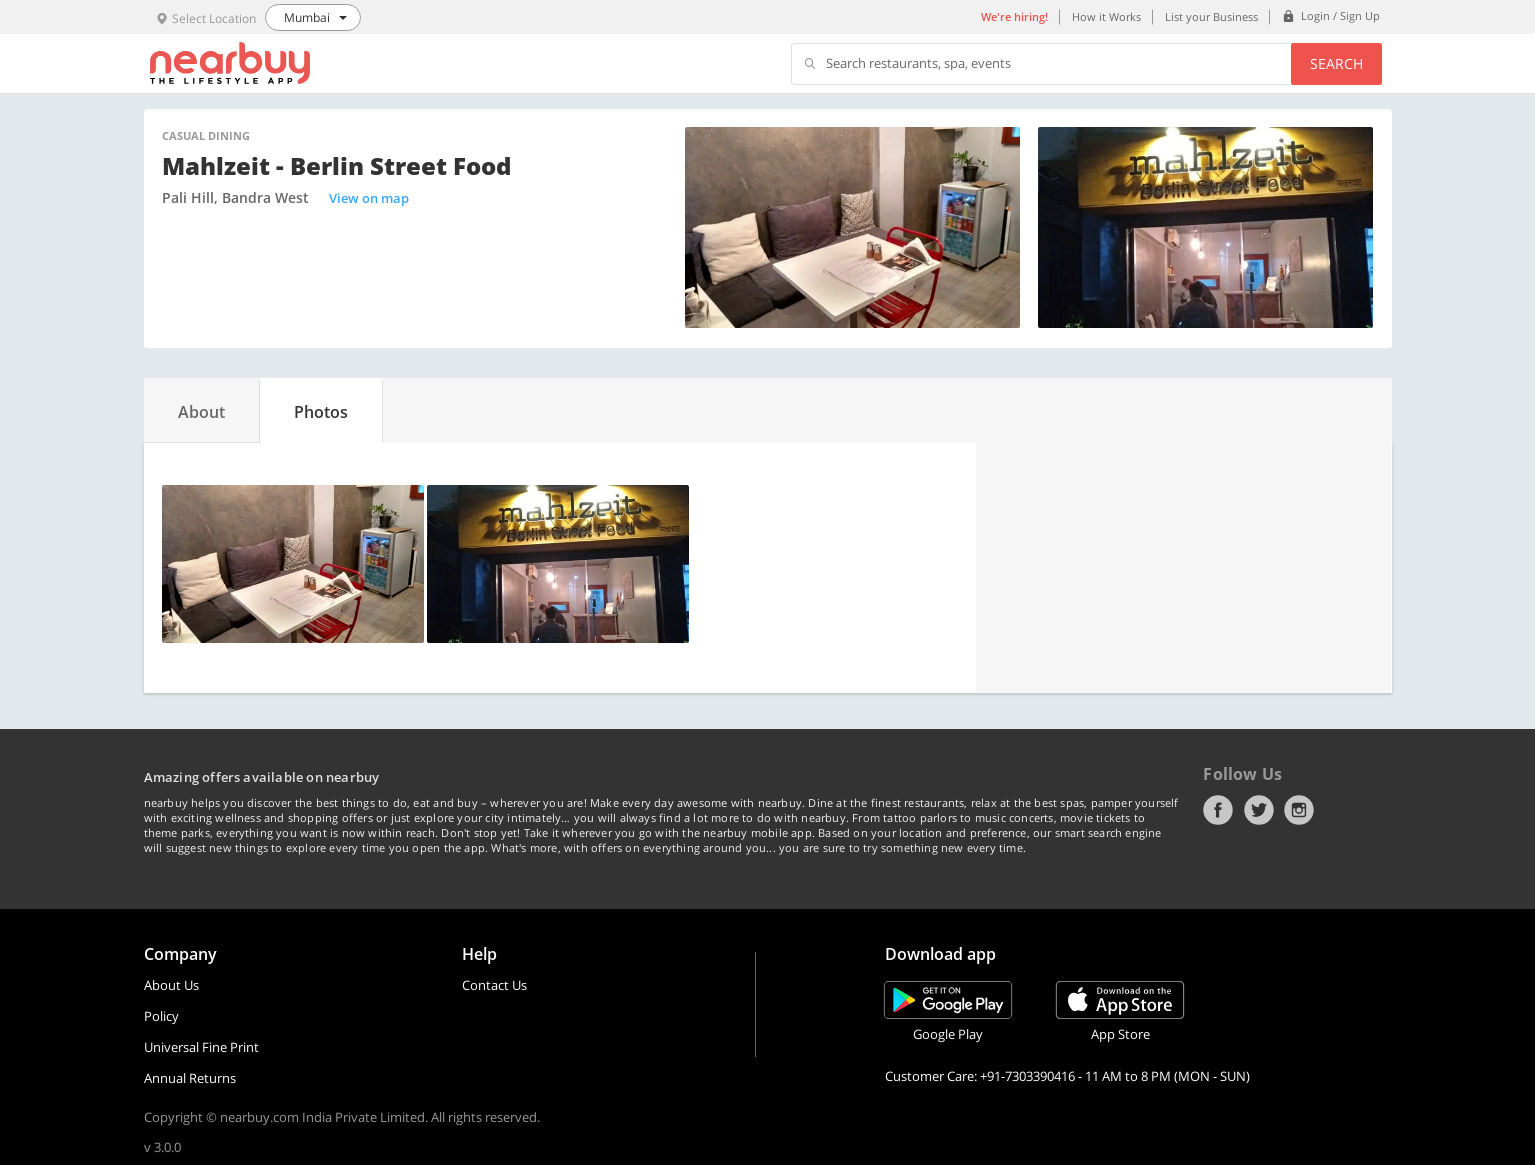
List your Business (1211, 16)
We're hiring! (1014, 16)
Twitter (1259, 810)
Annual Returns (190, 1078)
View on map (369, 198)
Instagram (1299, 810)
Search (1336, 63)
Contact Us (494, 985)
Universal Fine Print (201, 1047)
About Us (171, 985)
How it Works (1106, 16)
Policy (161, 1016)
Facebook (1218, 810)
